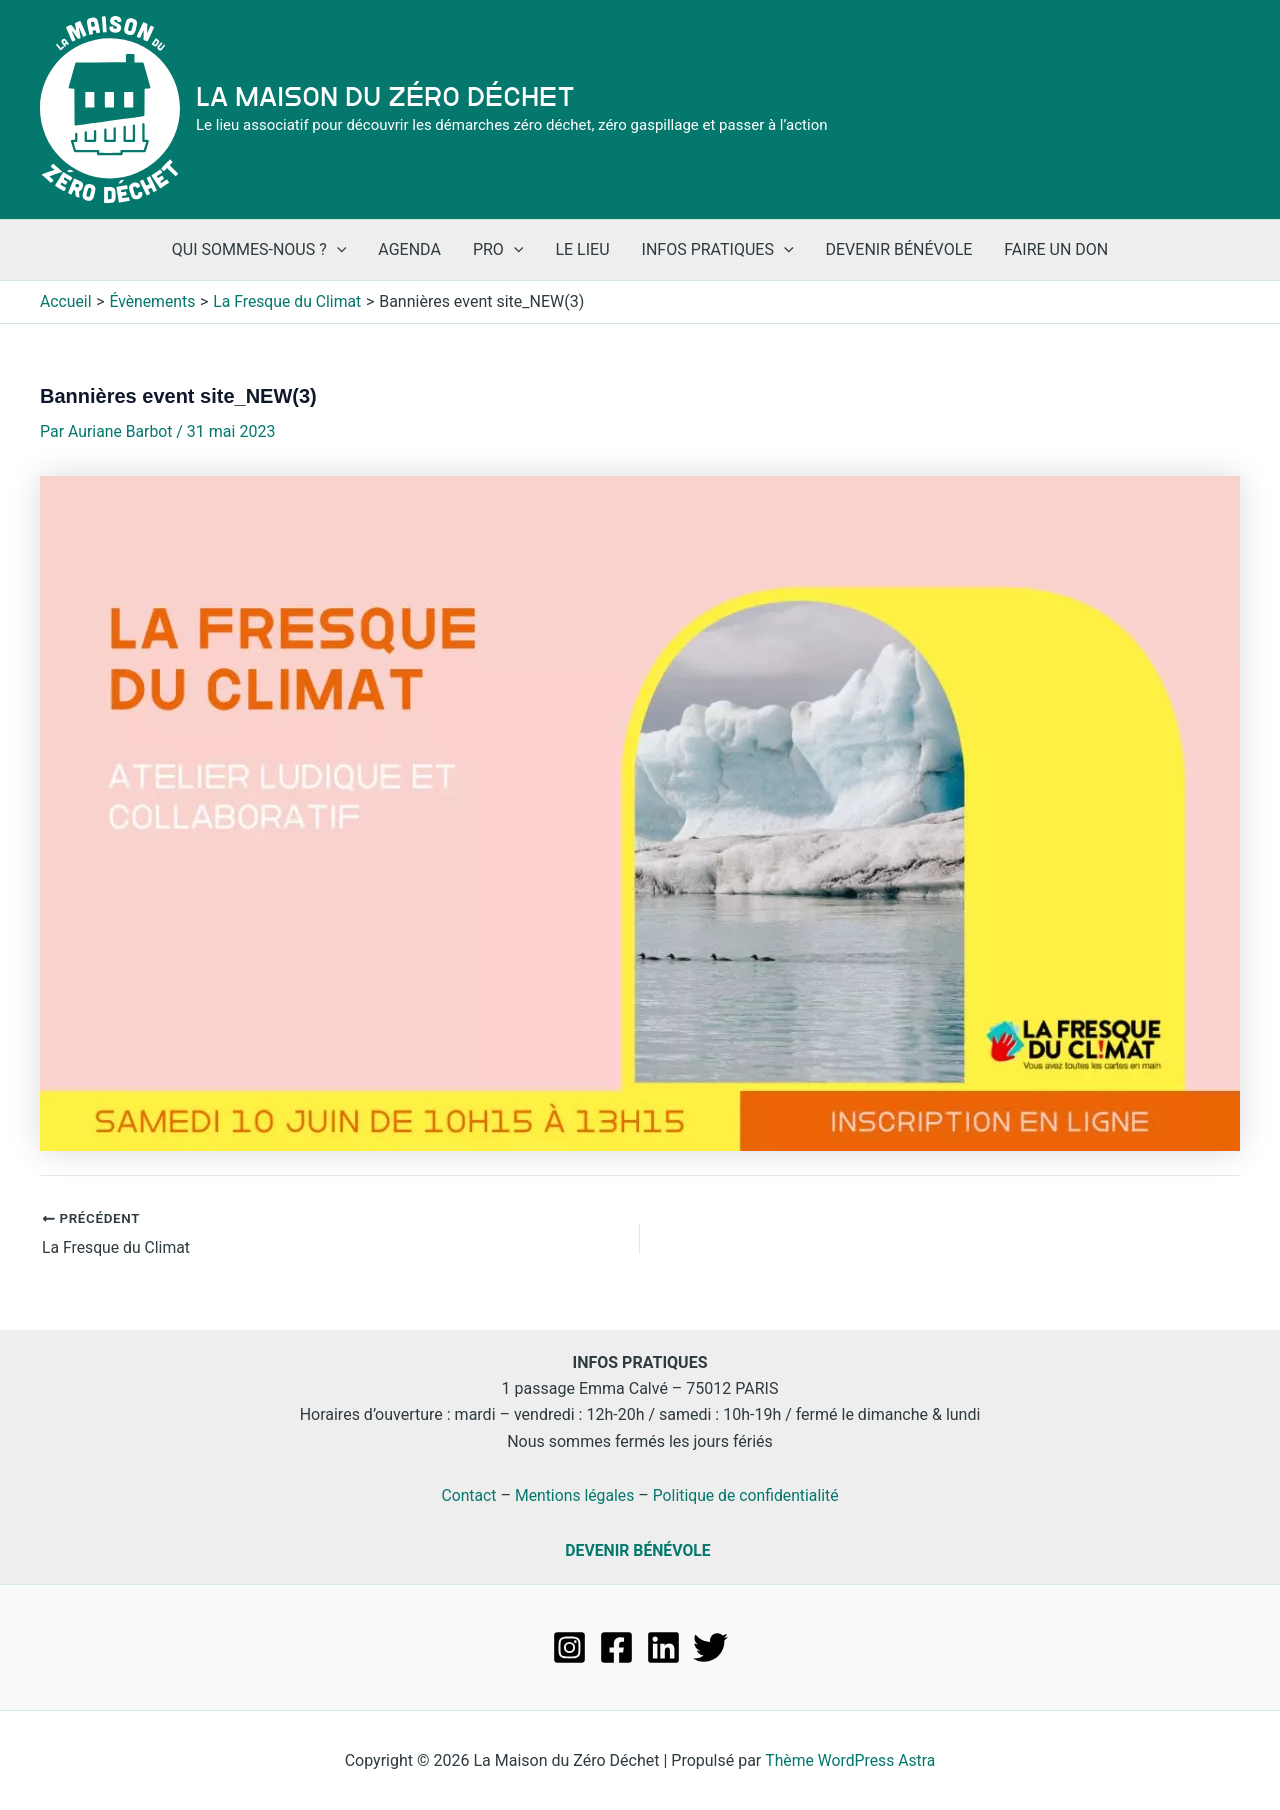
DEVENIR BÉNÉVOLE (638, 1549)
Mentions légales (573, 1494)
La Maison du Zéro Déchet (385, 97)
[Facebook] (616, 1646)
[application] (337, 250)
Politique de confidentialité (747, 1494)
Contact (467, 1494)
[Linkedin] (663, 1646)
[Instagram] (569, 1646)
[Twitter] (710, 1646)
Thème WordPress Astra (850, 1759)
